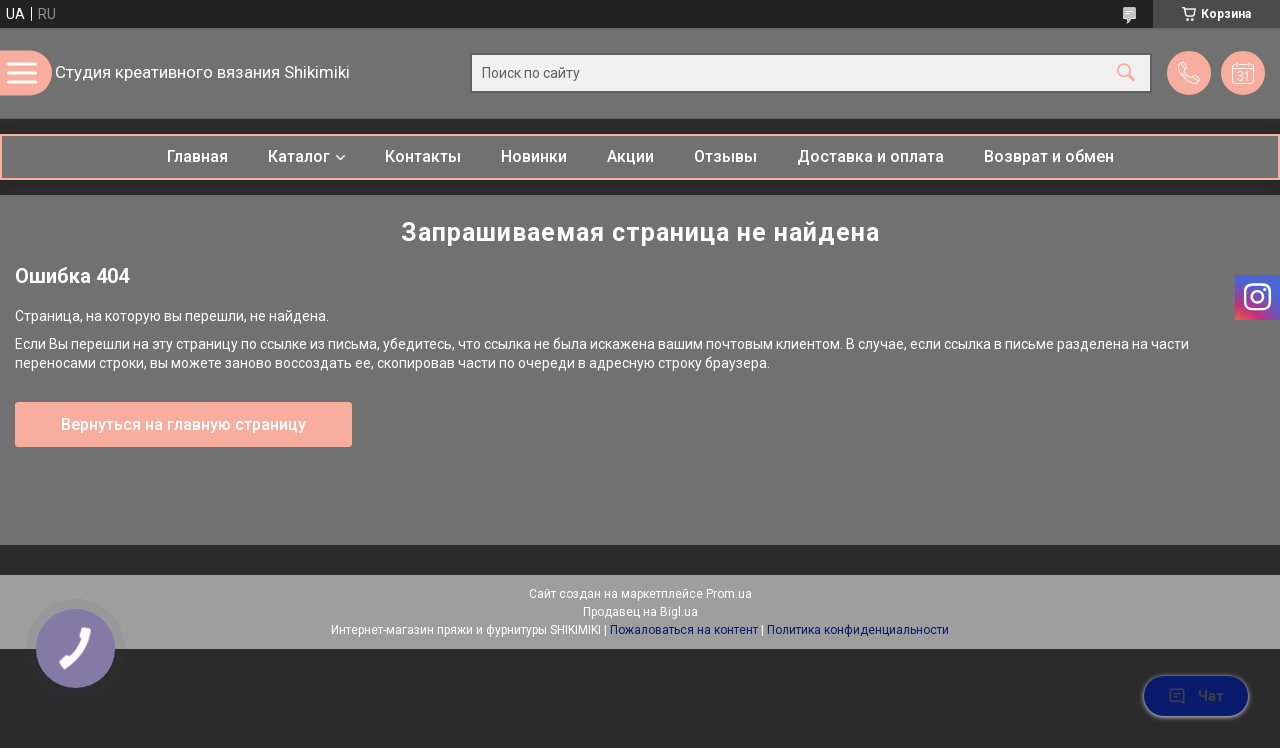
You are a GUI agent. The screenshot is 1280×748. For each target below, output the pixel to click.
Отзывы (725, 156)
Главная (197, 156)
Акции (630, 156)
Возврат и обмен (1049, 156)
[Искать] (1126, 73)
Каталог (299, 156)
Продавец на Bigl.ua (640, 612)
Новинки (534, 156)
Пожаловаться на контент (684, 630)
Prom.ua (729, 594)
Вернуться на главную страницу (183, 424)
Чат (1196, 696)
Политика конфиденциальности (858, 630)
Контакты (423, 156)
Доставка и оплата (870, 156)
